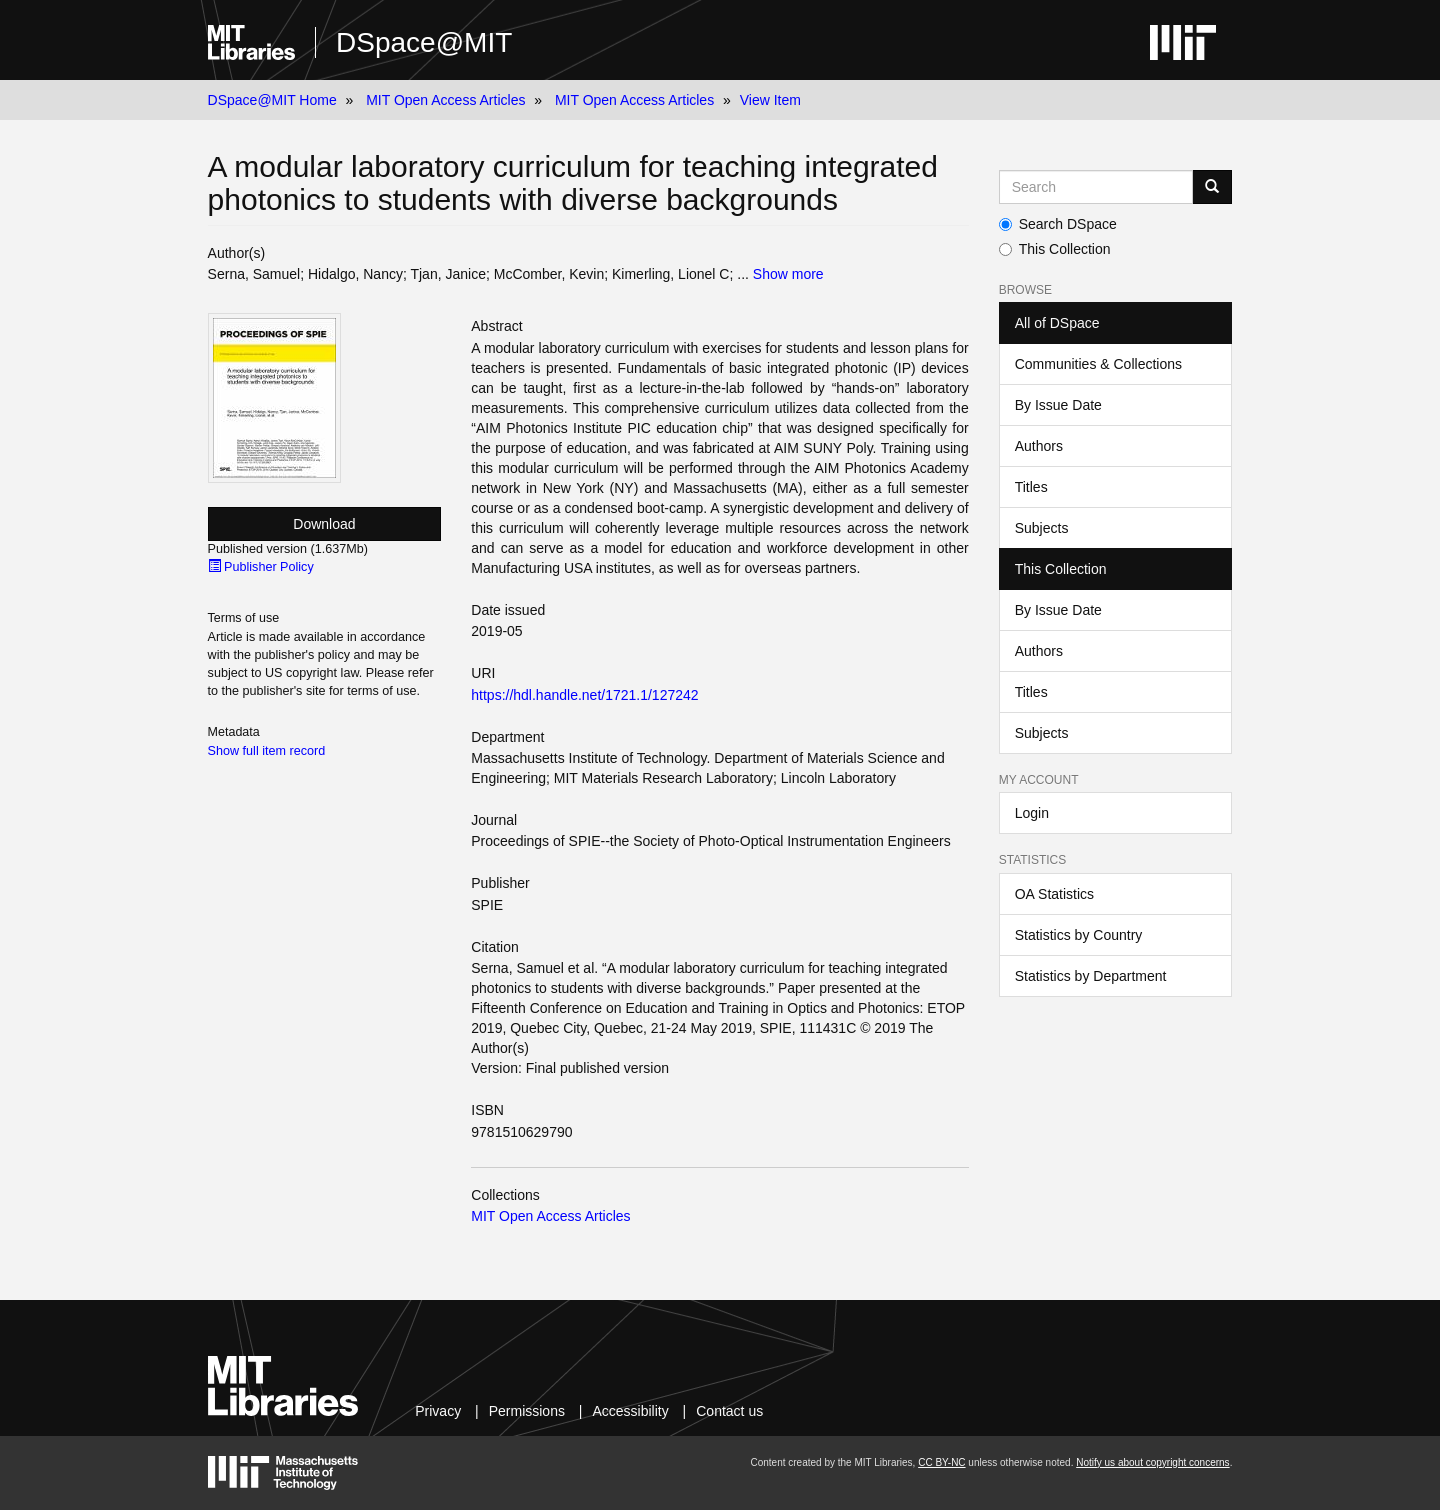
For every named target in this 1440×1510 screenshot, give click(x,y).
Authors (1039, 446)
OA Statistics (1054, 894)
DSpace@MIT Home (272, 100)
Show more (788, 274)
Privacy (438, 1411)
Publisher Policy (261, 567)
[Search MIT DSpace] (1096, 187)
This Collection (1055, 249)
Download (324, 524)
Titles (1031, 487)
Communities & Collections (1098, 364)
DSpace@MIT (424, 42)
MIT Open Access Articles (445, 100)
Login (1032, 813)
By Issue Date (1058, 405)
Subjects (1042, 528)
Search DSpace (1058, 224)
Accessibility (630, 1411)
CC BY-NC (941, 1462)
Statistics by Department (1091, 976)
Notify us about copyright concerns (1152, 1462)
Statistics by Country (1079, 935)
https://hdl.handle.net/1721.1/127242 (584, 695)
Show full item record (267, 751)
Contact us (729, 1411)
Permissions (527, 1411)
